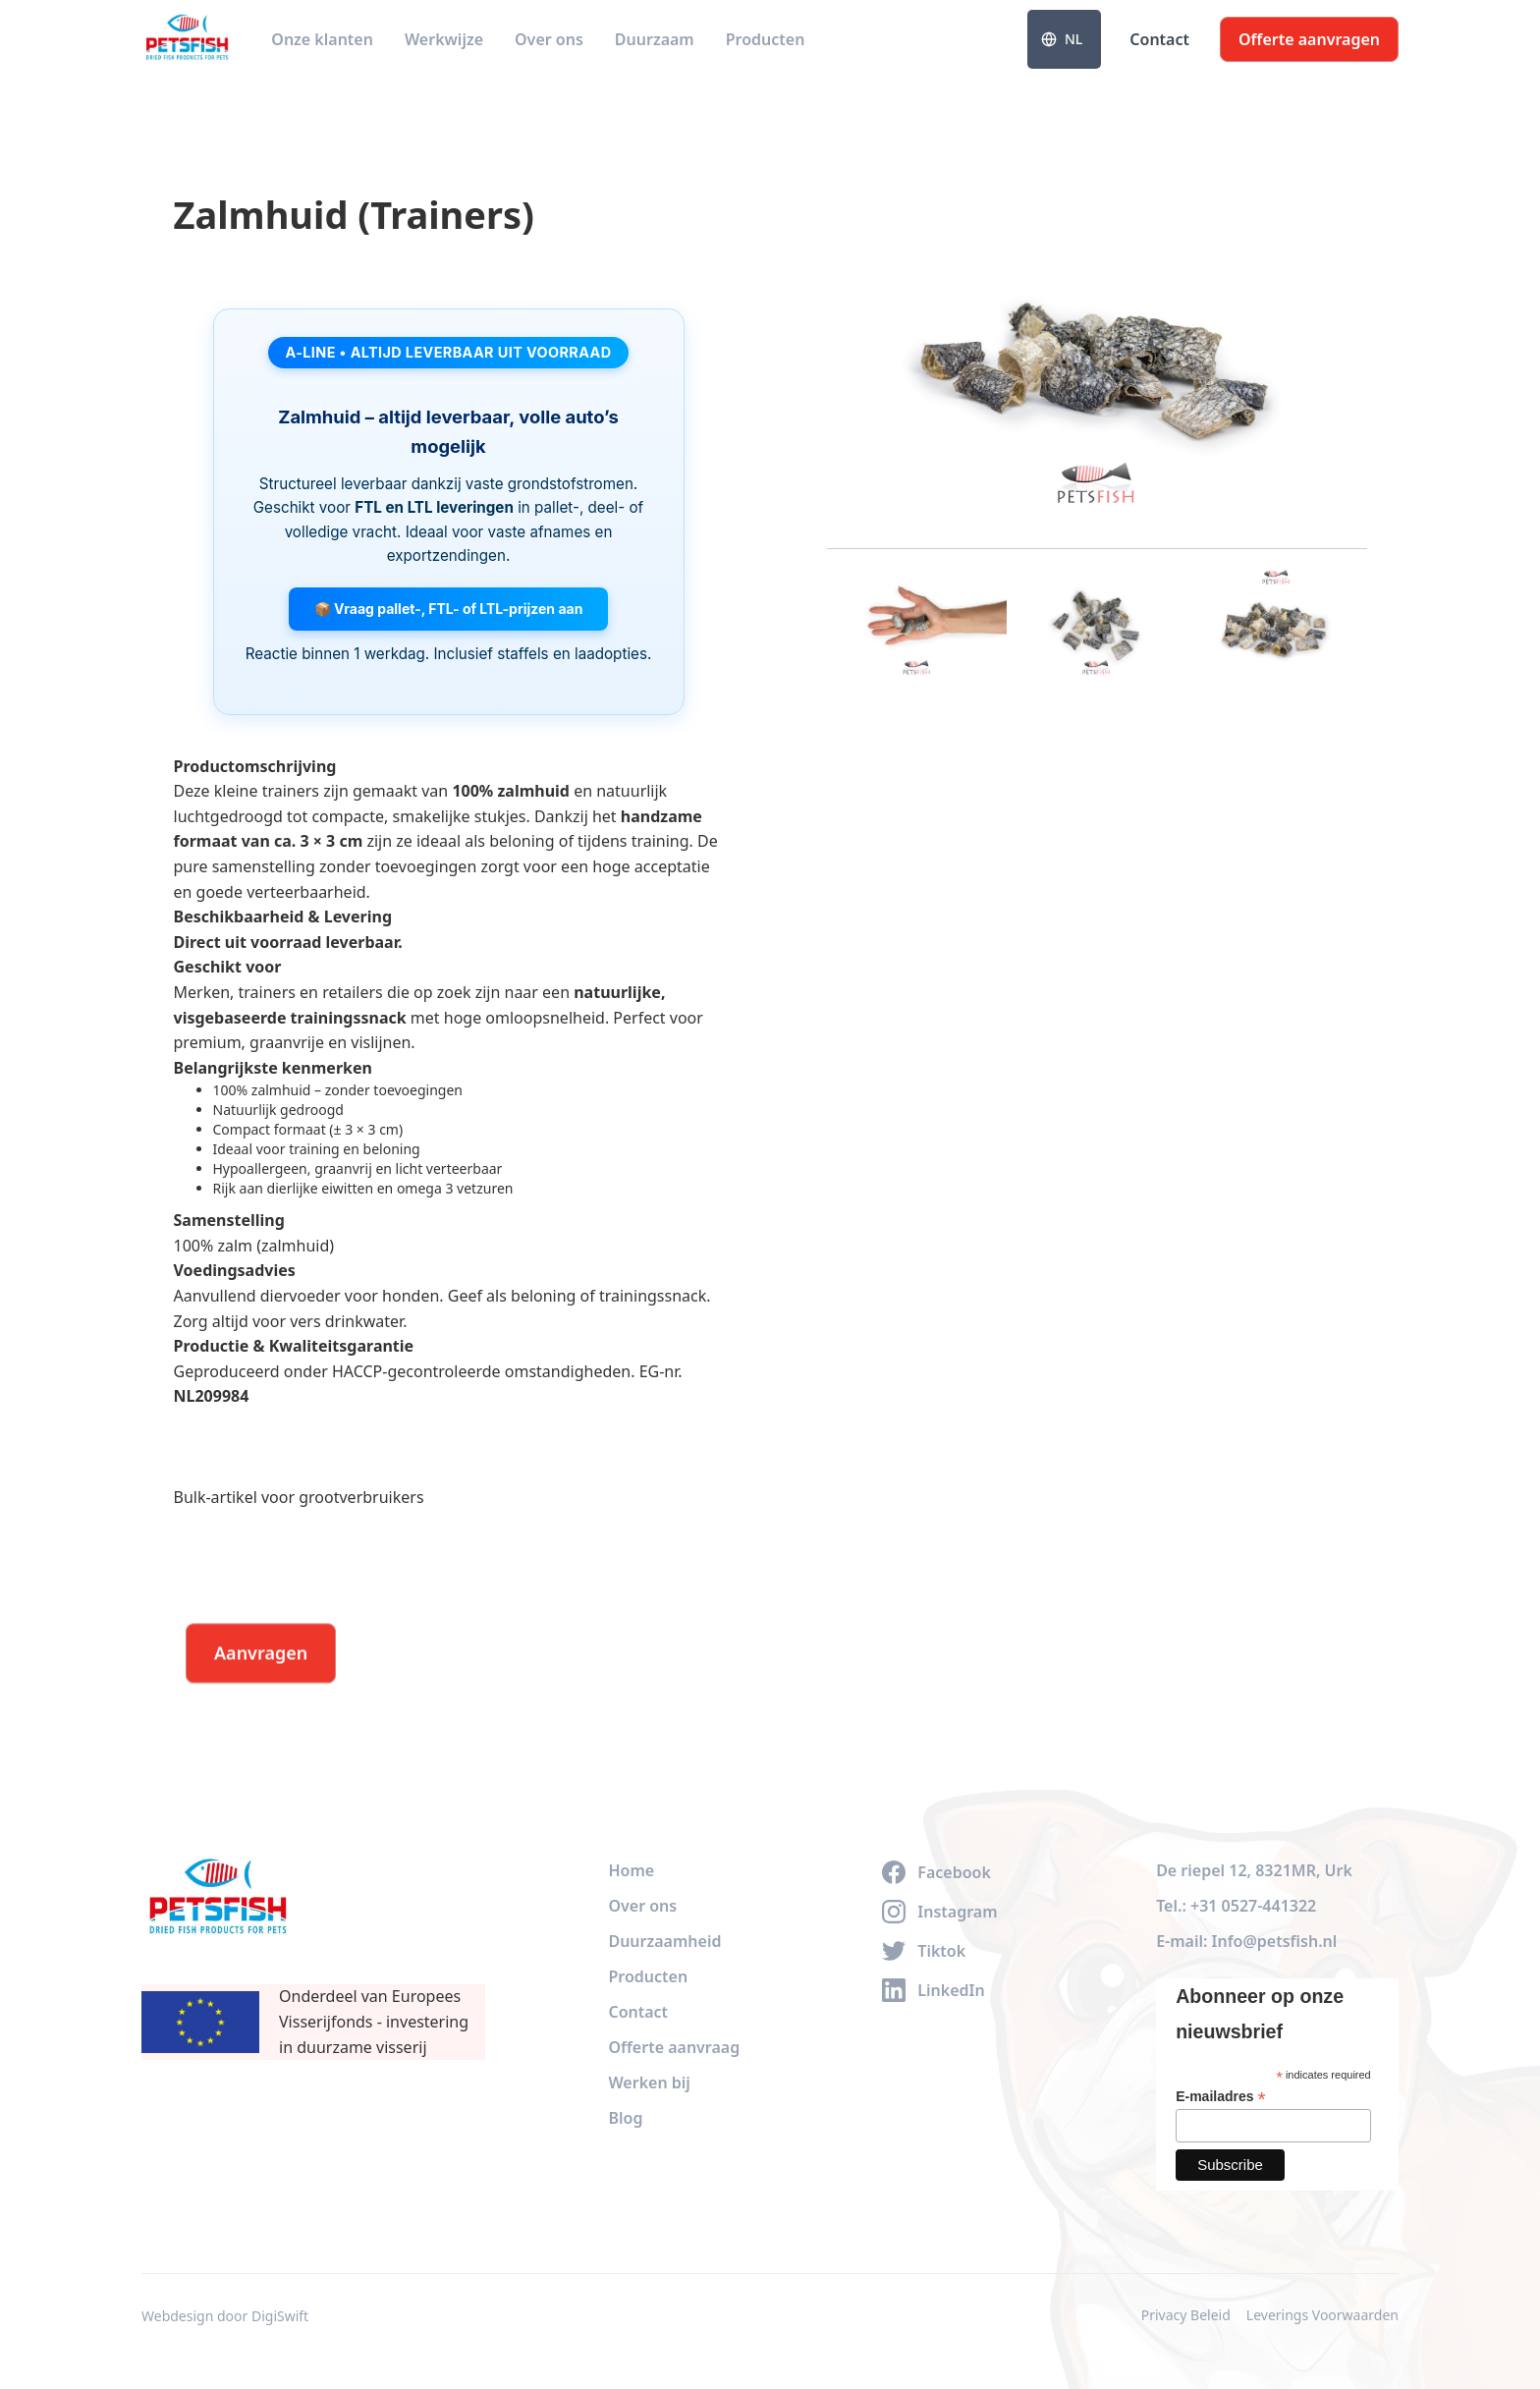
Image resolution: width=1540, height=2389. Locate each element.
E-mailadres (1220, 2096)
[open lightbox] (1097, 353)
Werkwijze (444, 39)
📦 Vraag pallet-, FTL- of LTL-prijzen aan (448, 608)
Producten (765, 39)
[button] (1064, 39)
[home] (186, 39)
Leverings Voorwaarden (1322, 2315)
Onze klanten (322, 39)
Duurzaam (654, 39)
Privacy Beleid (1186, 2315)
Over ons (549, 39)
